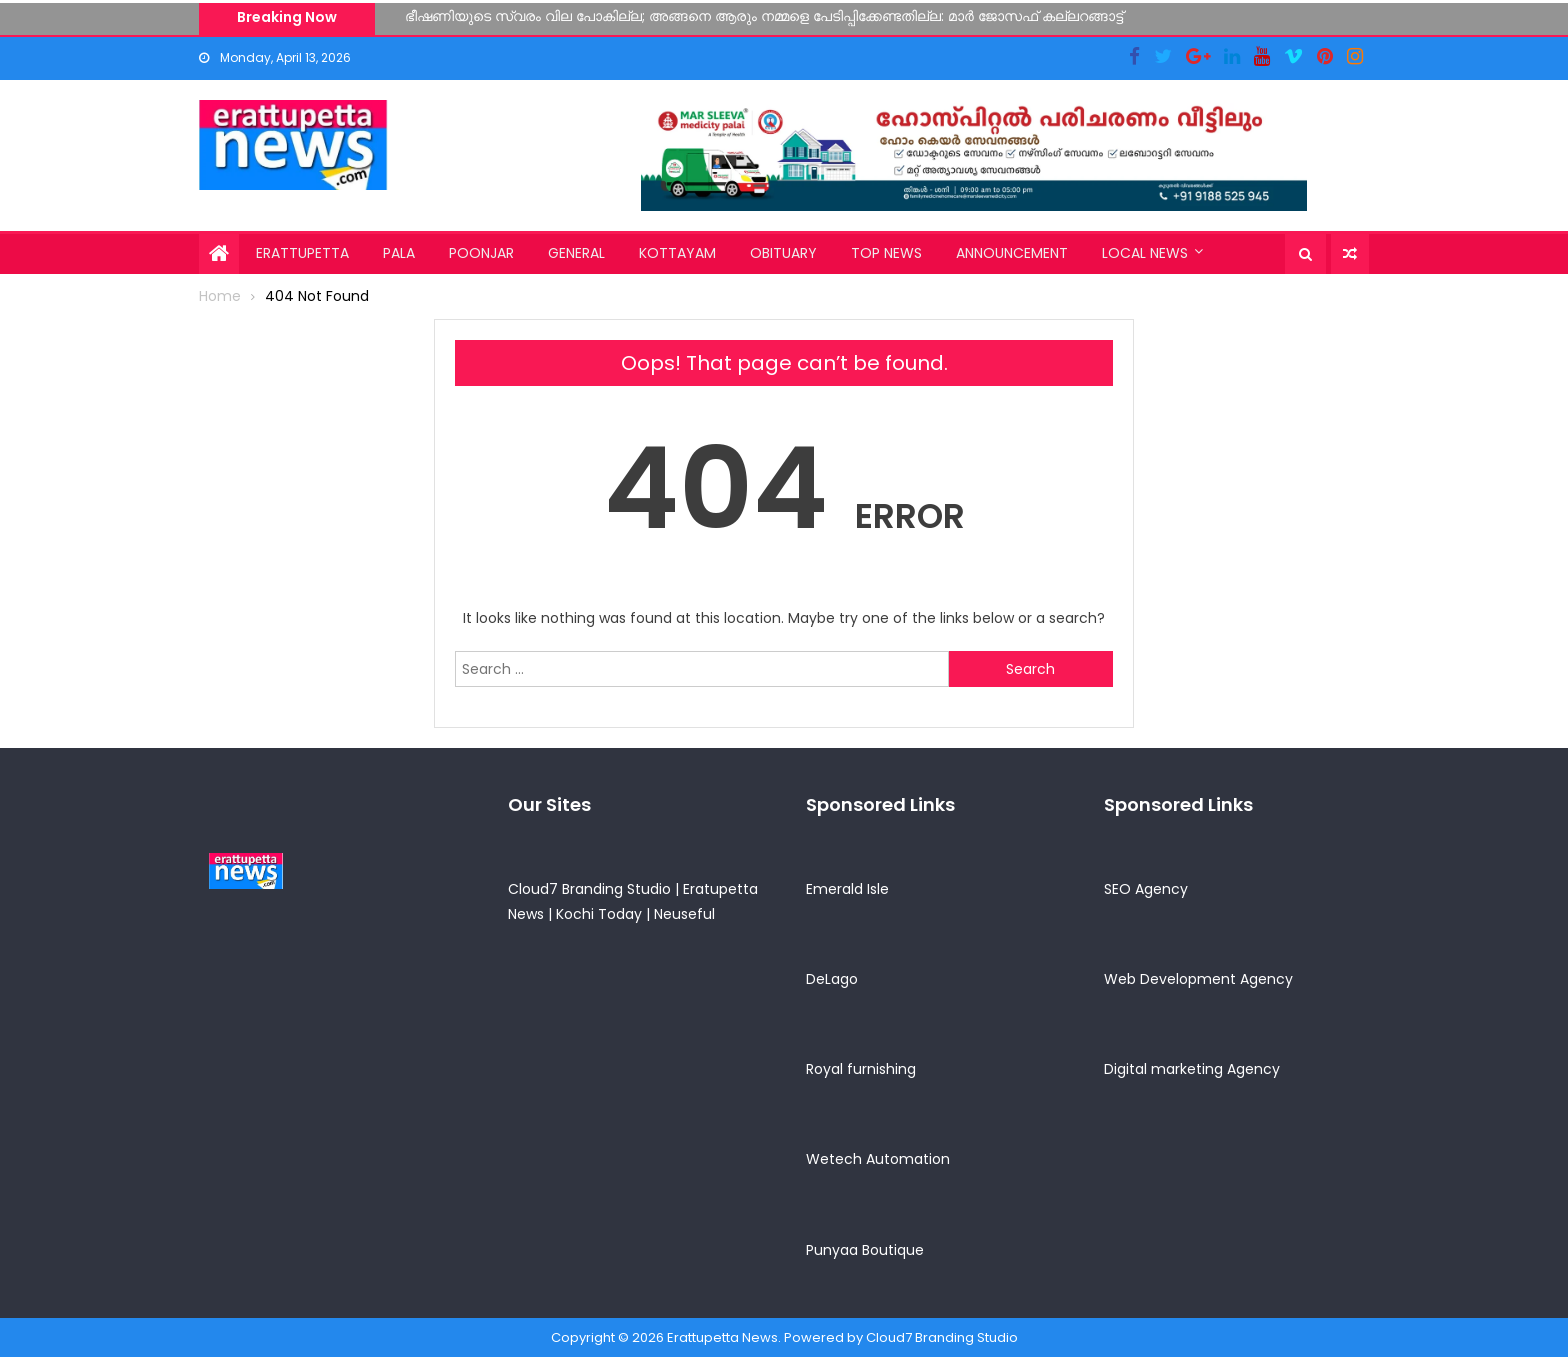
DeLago (832, 979)
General (576, 253)
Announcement (1012, 253)
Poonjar (481, 253)
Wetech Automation (878, 1159)
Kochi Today (599, 914)
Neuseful (684, 914)
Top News (886, 253)
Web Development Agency (1198, 979)
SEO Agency (1146, 889)
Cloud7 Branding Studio (589, 889)
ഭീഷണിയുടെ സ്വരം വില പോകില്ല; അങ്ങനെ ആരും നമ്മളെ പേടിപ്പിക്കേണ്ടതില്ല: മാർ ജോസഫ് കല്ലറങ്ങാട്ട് (764, 16)
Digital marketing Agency (1192, 1069)
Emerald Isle (847, 889)
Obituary (783, 253)
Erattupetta (302, 253)
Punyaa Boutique (865, 1250)
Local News (1145, 253)
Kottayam (677, 253)
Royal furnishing (861, 1069)
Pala (399, 253)
